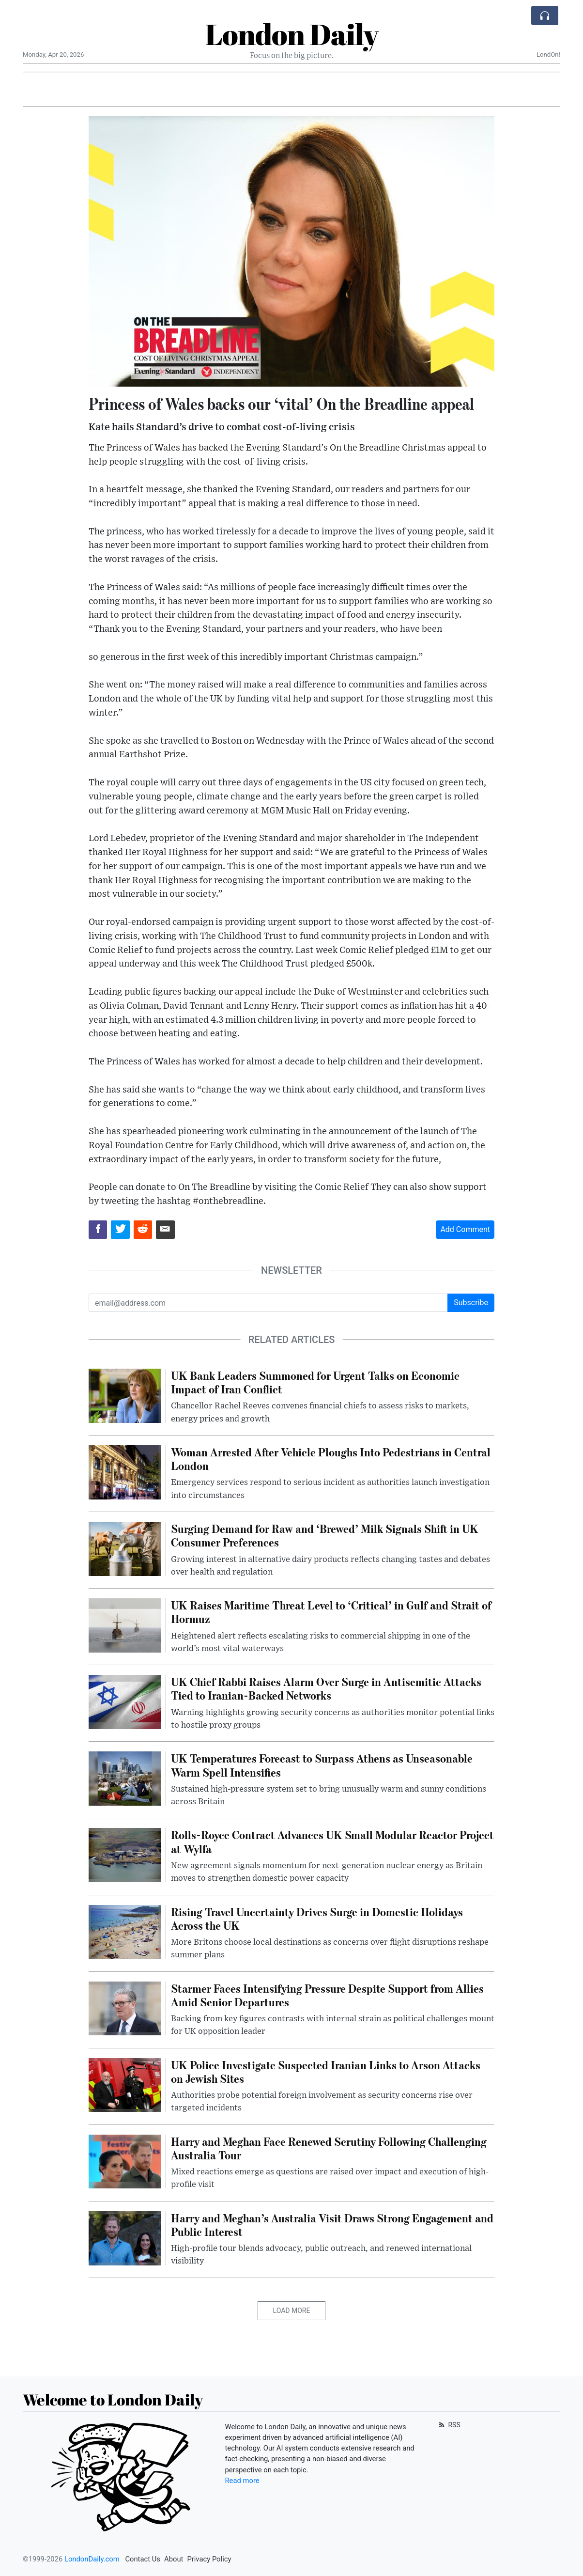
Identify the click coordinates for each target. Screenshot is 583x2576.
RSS (448, 2425)
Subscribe (471, 1302)
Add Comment (465, 1229)
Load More (291, 2310)
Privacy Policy (209, 2559)
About (173, 2559)
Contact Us (142, 2559)
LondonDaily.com (92, 2559)
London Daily (291, 34)
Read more (242, 2480)
